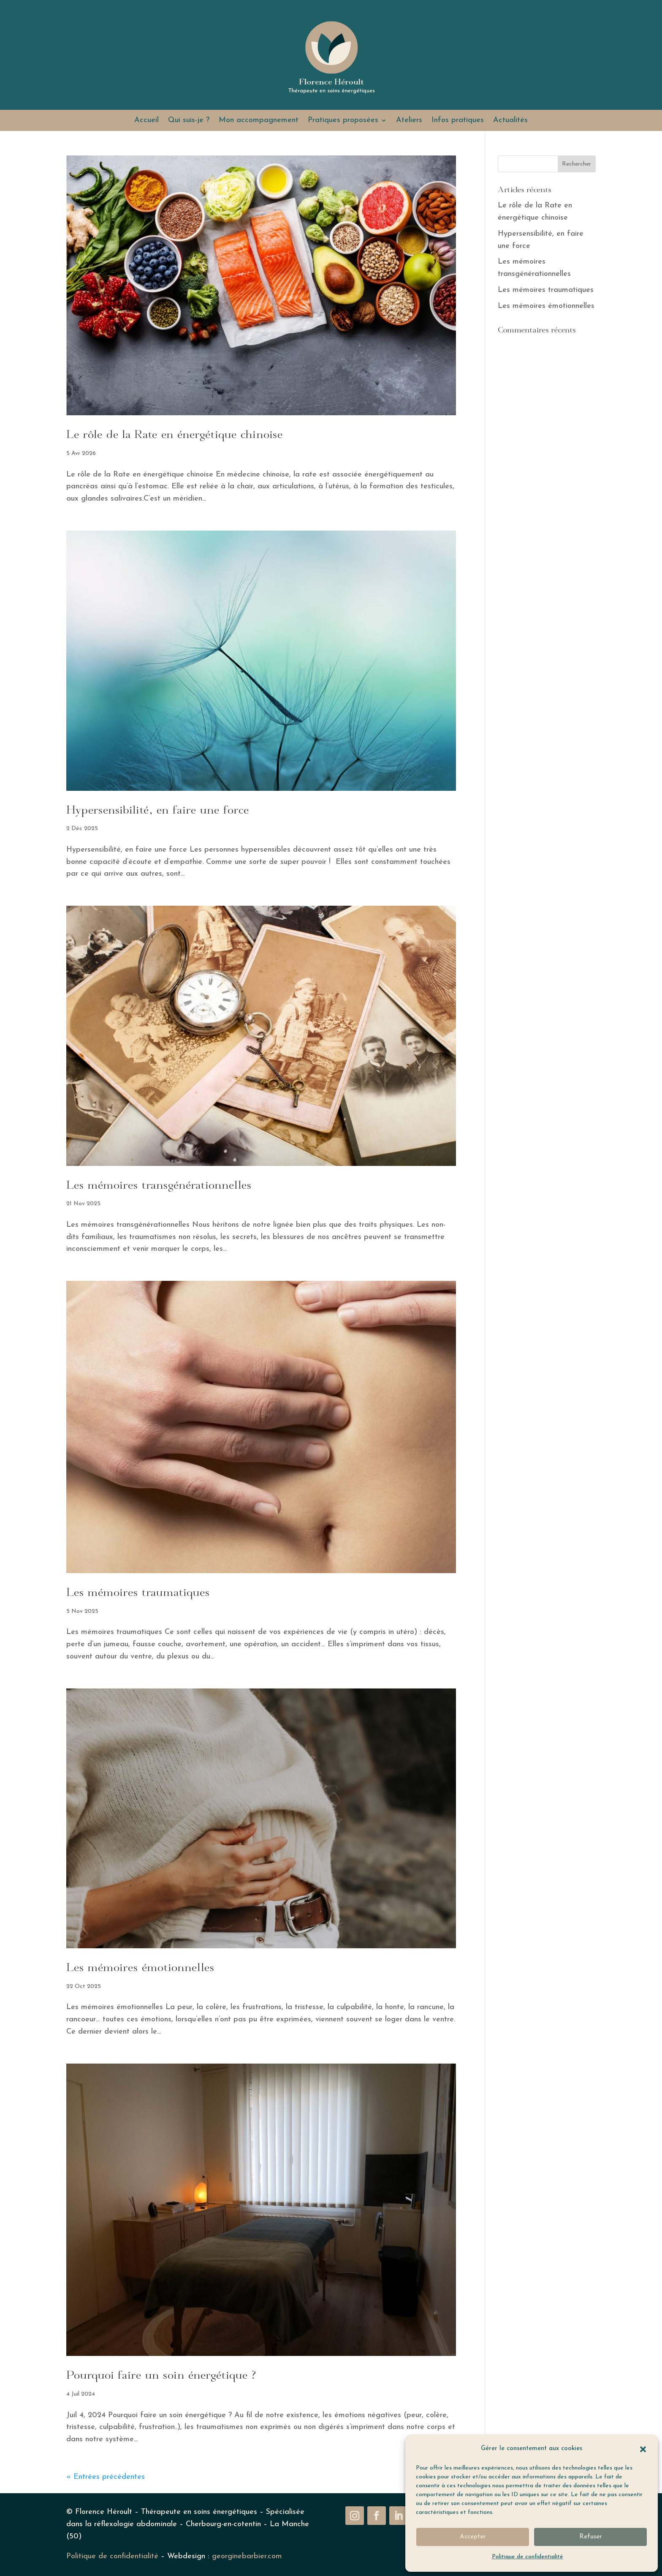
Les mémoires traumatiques (138, 1593)
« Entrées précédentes (105, 2477)
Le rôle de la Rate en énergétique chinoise (174, 435)
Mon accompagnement (258, 120)
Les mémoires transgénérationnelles (159, 1186)
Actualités (510, 120)
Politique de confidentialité (527, 2557)
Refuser (590, 2537)
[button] (643, 2449)
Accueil (146, 120)
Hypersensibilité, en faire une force (157, 811)
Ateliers (409, 120)
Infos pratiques (457, 120)
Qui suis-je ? (188, 120)
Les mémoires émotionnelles (140, 1968)
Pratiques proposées (343, 120)
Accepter (473, 2537)
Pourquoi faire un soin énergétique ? (161, 2376)
